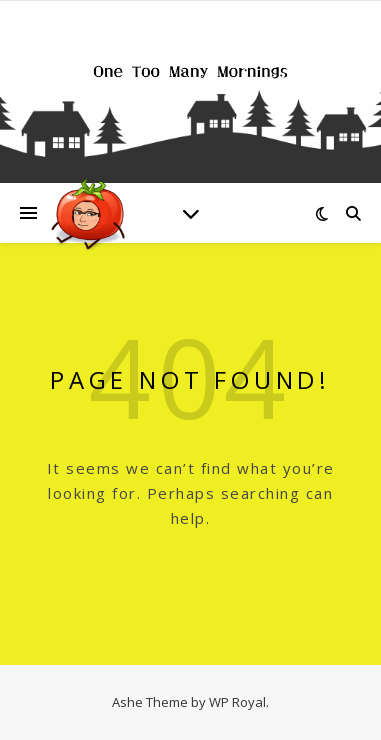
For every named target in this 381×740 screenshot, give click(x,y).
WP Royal (237, 702)
